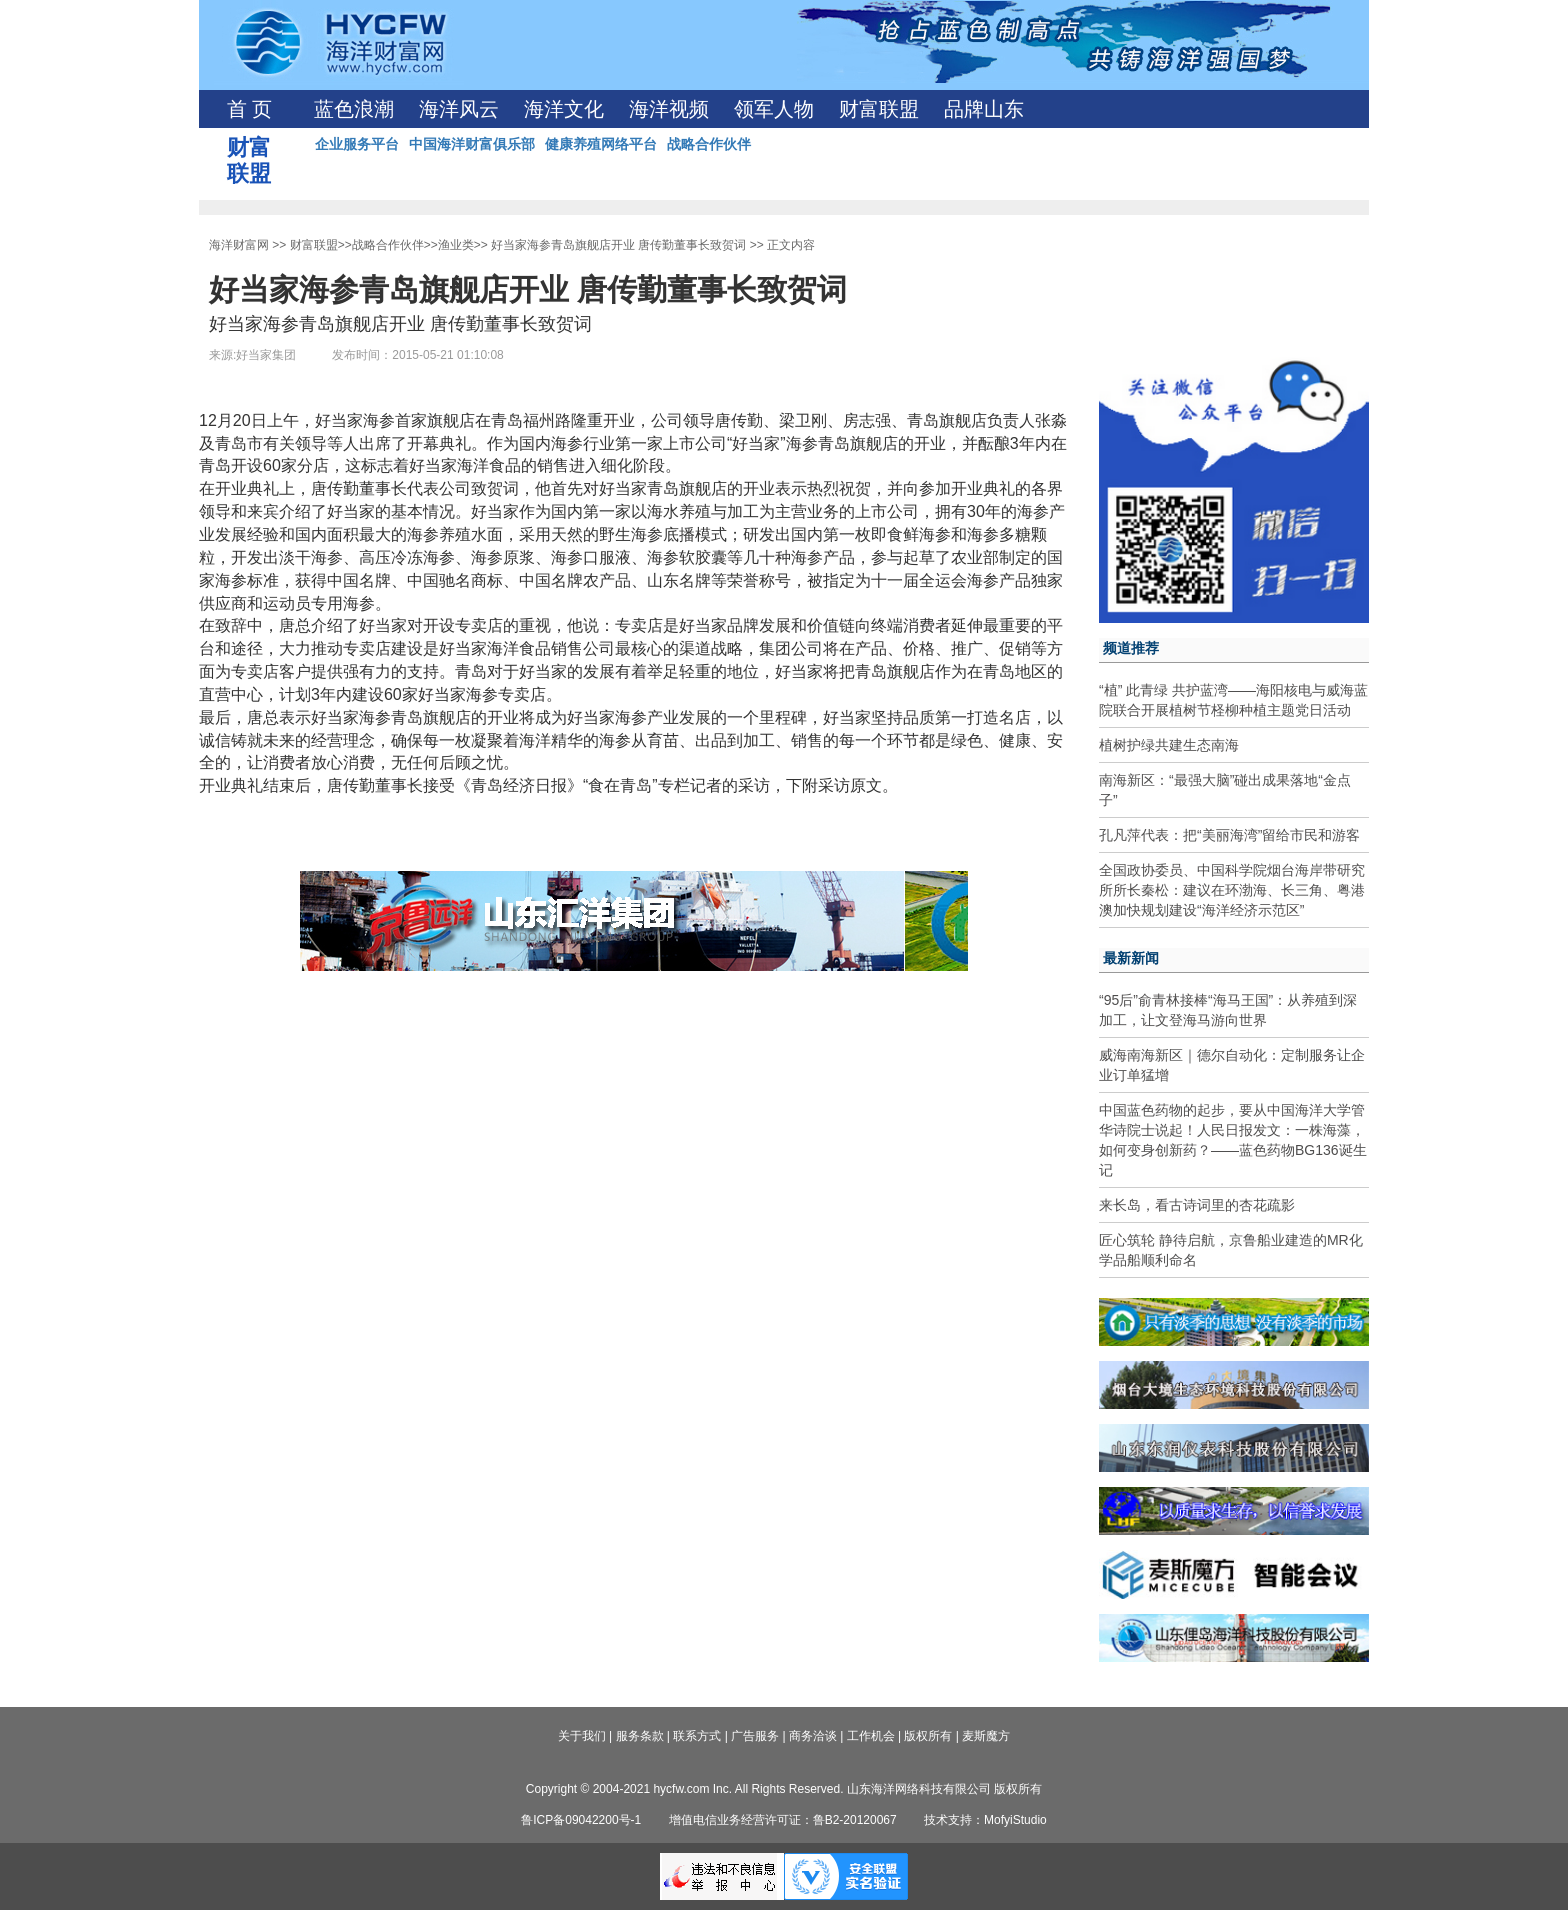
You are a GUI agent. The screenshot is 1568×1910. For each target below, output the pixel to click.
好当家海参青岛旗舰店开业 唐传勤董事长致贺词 (618, 245)
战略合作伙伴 (709, 144)
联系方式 (697, 1736)
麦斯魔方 (986, 1736)
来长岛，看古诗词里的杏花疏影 (1197, 1205)
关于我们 (582, 1736)
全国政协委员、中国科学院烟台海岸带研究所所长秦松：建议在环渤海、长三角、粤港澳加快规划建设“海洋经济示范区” (1232, 890)
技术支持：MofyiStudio (985, 1820)
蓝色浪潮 (354, 109)
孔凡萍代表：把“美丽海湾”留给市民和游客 (1229, 835)
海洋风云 (459, 109)
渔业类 (456, 245)
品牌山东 (984, 109)
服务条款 (640, 1736)
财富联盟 (879, 109)
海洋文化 (564, 109)
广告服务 (755, 1736)
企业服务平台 (357, 144)
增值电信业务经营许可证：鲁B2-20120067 (783, 1820)
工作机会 (871, 1736)
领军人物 (774, 109)
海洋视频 (669, 109)
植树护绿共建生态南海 (1169, 745)
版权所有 (928, 1736)
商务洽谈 (813, 1736)
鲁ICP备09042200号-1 (581, 1820)
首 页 (249, 109)
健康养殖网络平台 (601, 144)
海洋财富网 (239, 245)
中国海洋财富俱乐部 (472, 144)
